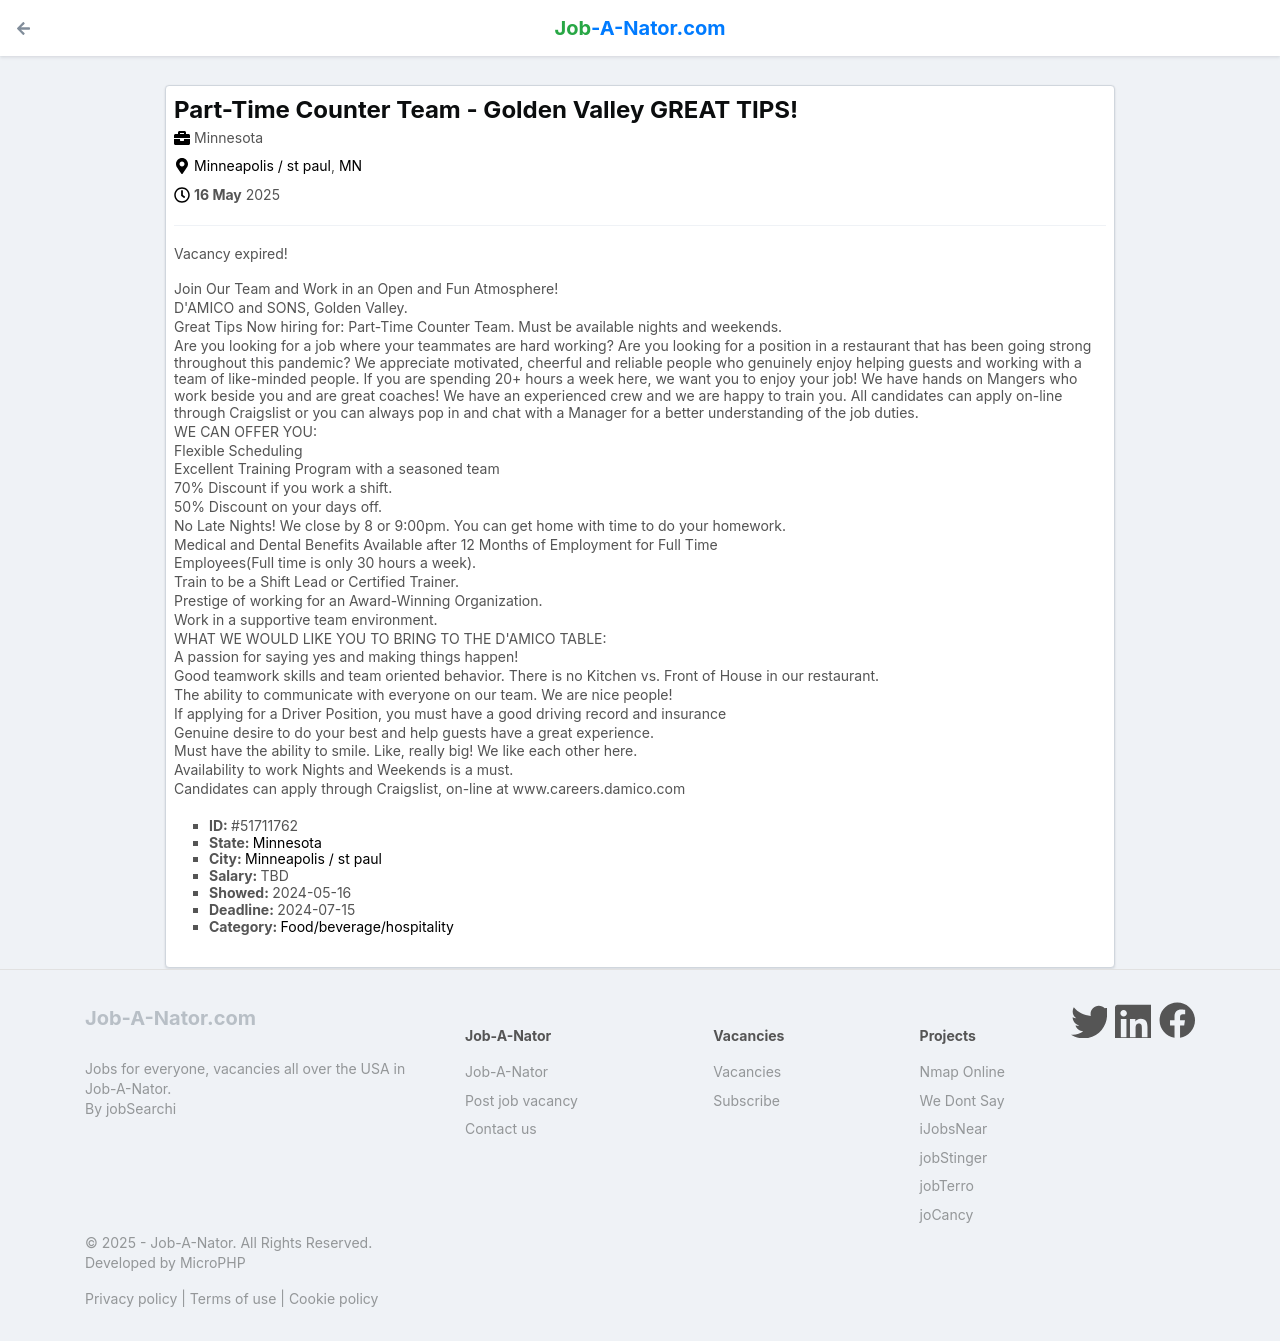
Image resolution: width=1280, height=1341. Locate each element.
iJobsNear (954, 1128)
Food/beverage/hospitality (367, 926)
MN (350, 165)
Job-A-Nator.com (170, 1018)
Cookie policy (334, 1298)
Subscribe (746, 1100)
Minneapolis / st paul (262, 165)
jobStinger (954, 1157)
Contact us (501, 1128)
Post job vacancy (521, 1100)
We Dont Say (962, 1100)
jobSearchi (141, 1108)
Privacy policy (131, 1298)
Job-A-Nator (506, 1071)
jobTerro (947, 1185)
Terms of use (233, 1298)
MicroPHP (213, 1262)
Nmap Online (962, 1071)
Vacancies (747, 1071)
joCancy (947, 1214)
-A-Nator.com (640, 28)
